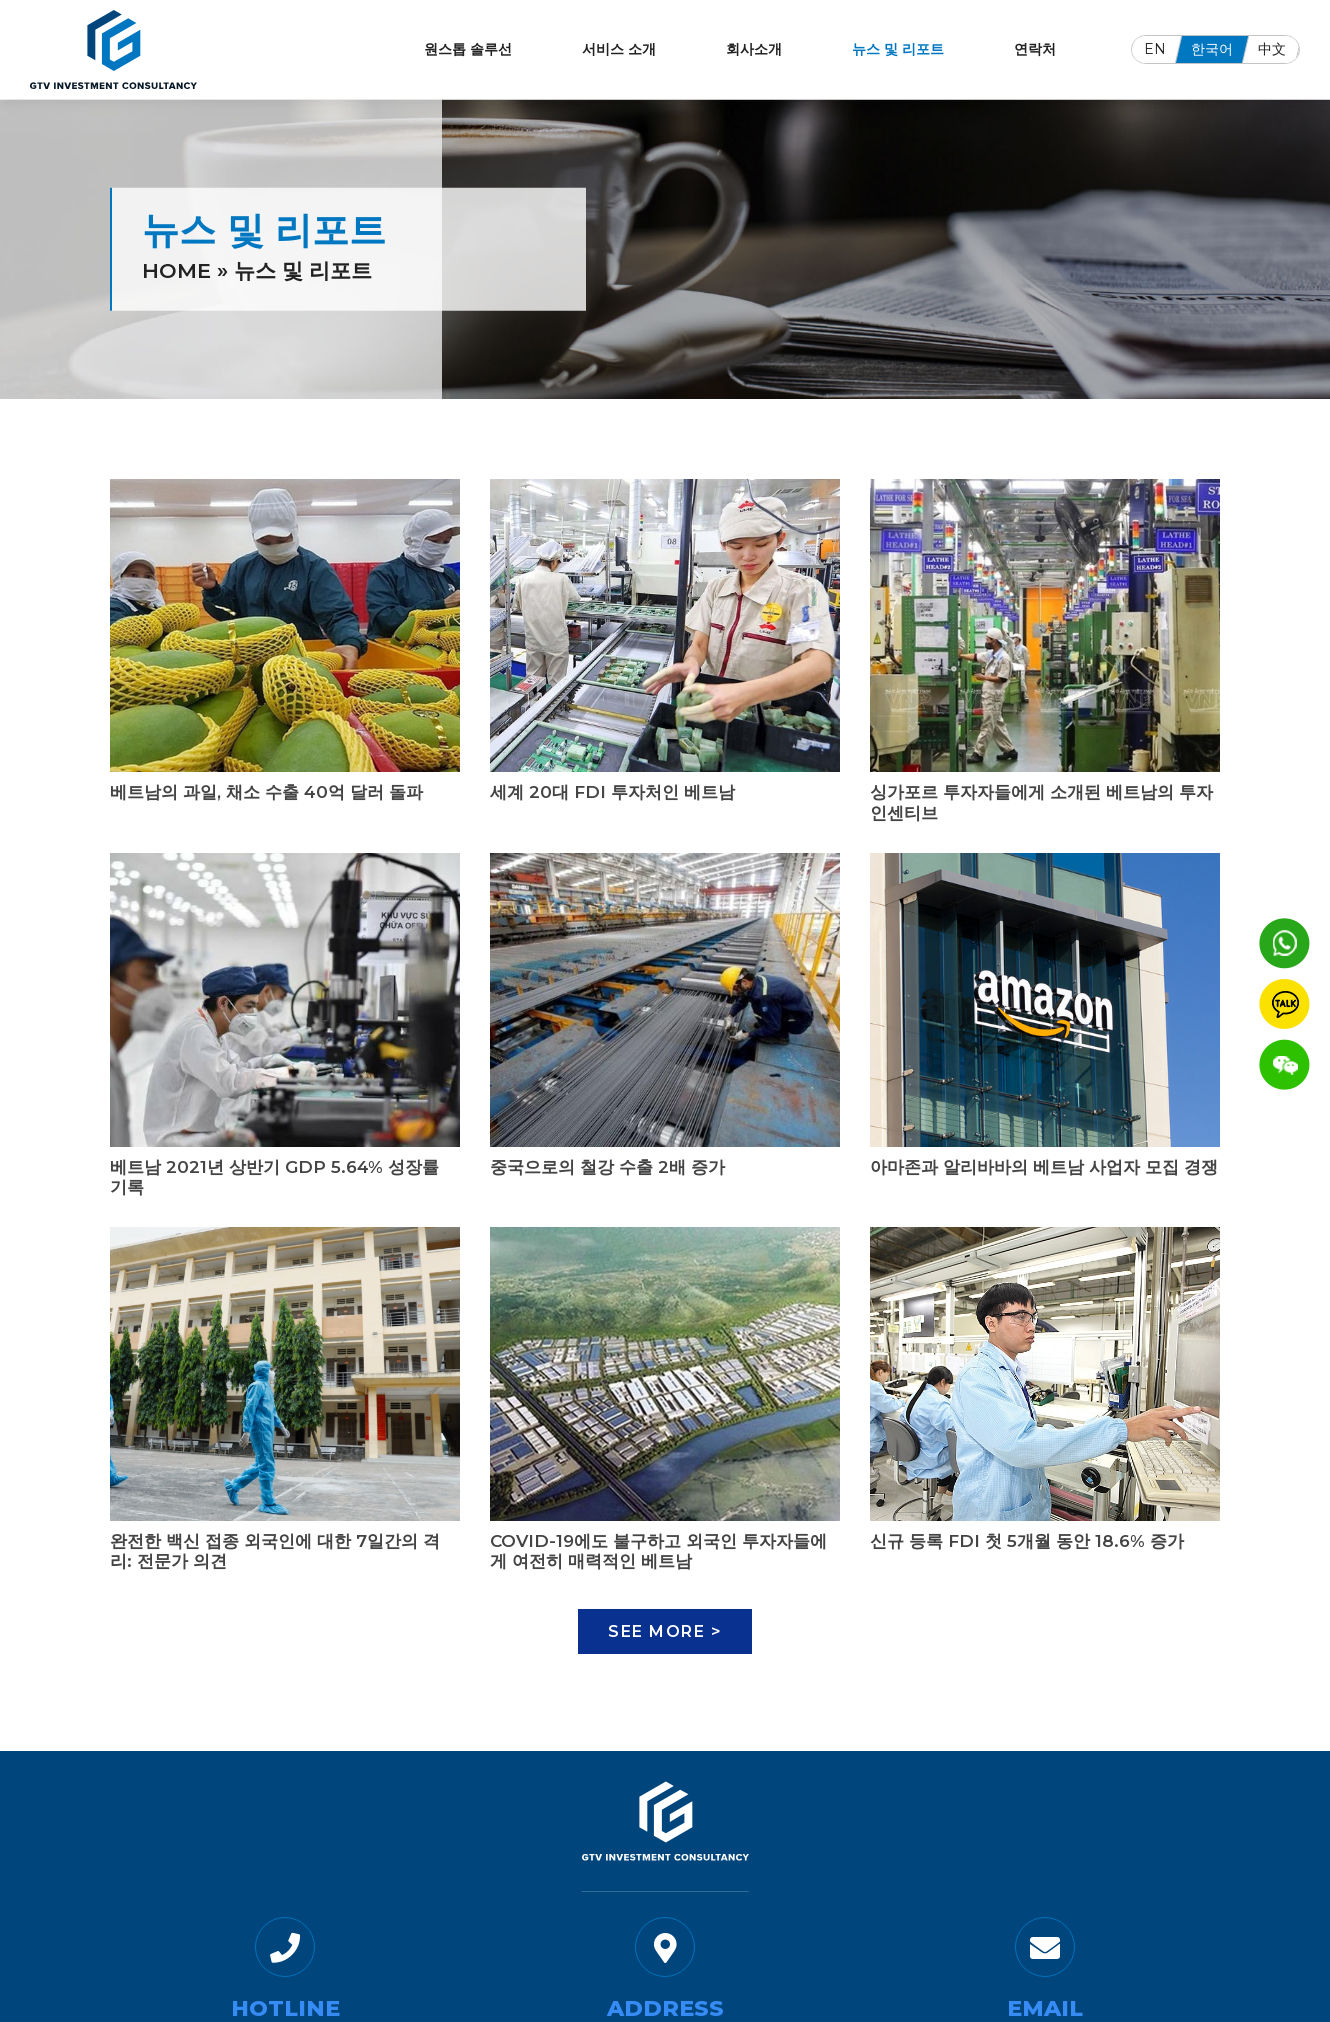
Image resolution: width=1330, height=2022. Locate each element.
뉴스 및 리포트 (898, 49)
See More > (665, 1631)
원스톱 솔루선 (468, 49)
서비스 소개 (619, 49)
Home (176, 269)
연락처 (1035, 49)
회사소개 (754, 49)
